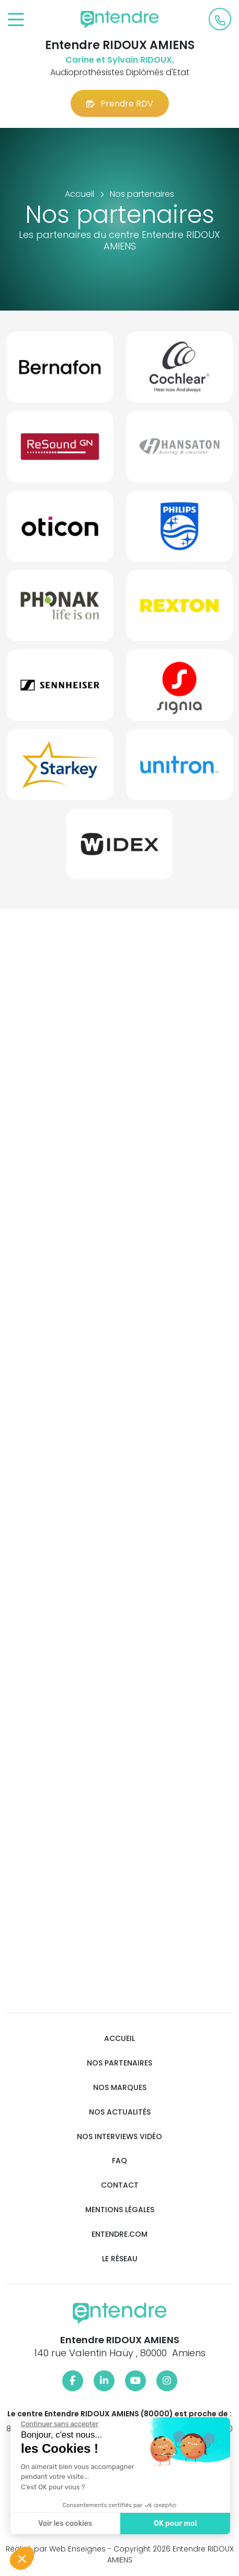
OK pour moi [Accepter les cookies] (175, 2523)
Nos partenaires (119, 2063)
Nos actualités (120, 2112)
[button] (22, 2558)
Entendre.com (119, 2234)
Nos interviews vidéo (119, 2136)
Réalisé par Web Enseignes (56, 2549)
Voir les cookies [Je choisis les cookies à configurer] (65, 2523)
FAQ (119, 2160)
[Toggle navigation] (16, 20)
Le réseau (120, 2258)
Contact (120, 2185)
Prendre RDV (119, 104)
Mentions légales (119, 2209)
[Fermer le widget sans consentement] (59, 2424)
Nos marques (119, 2087)
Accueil (119, 2038)
